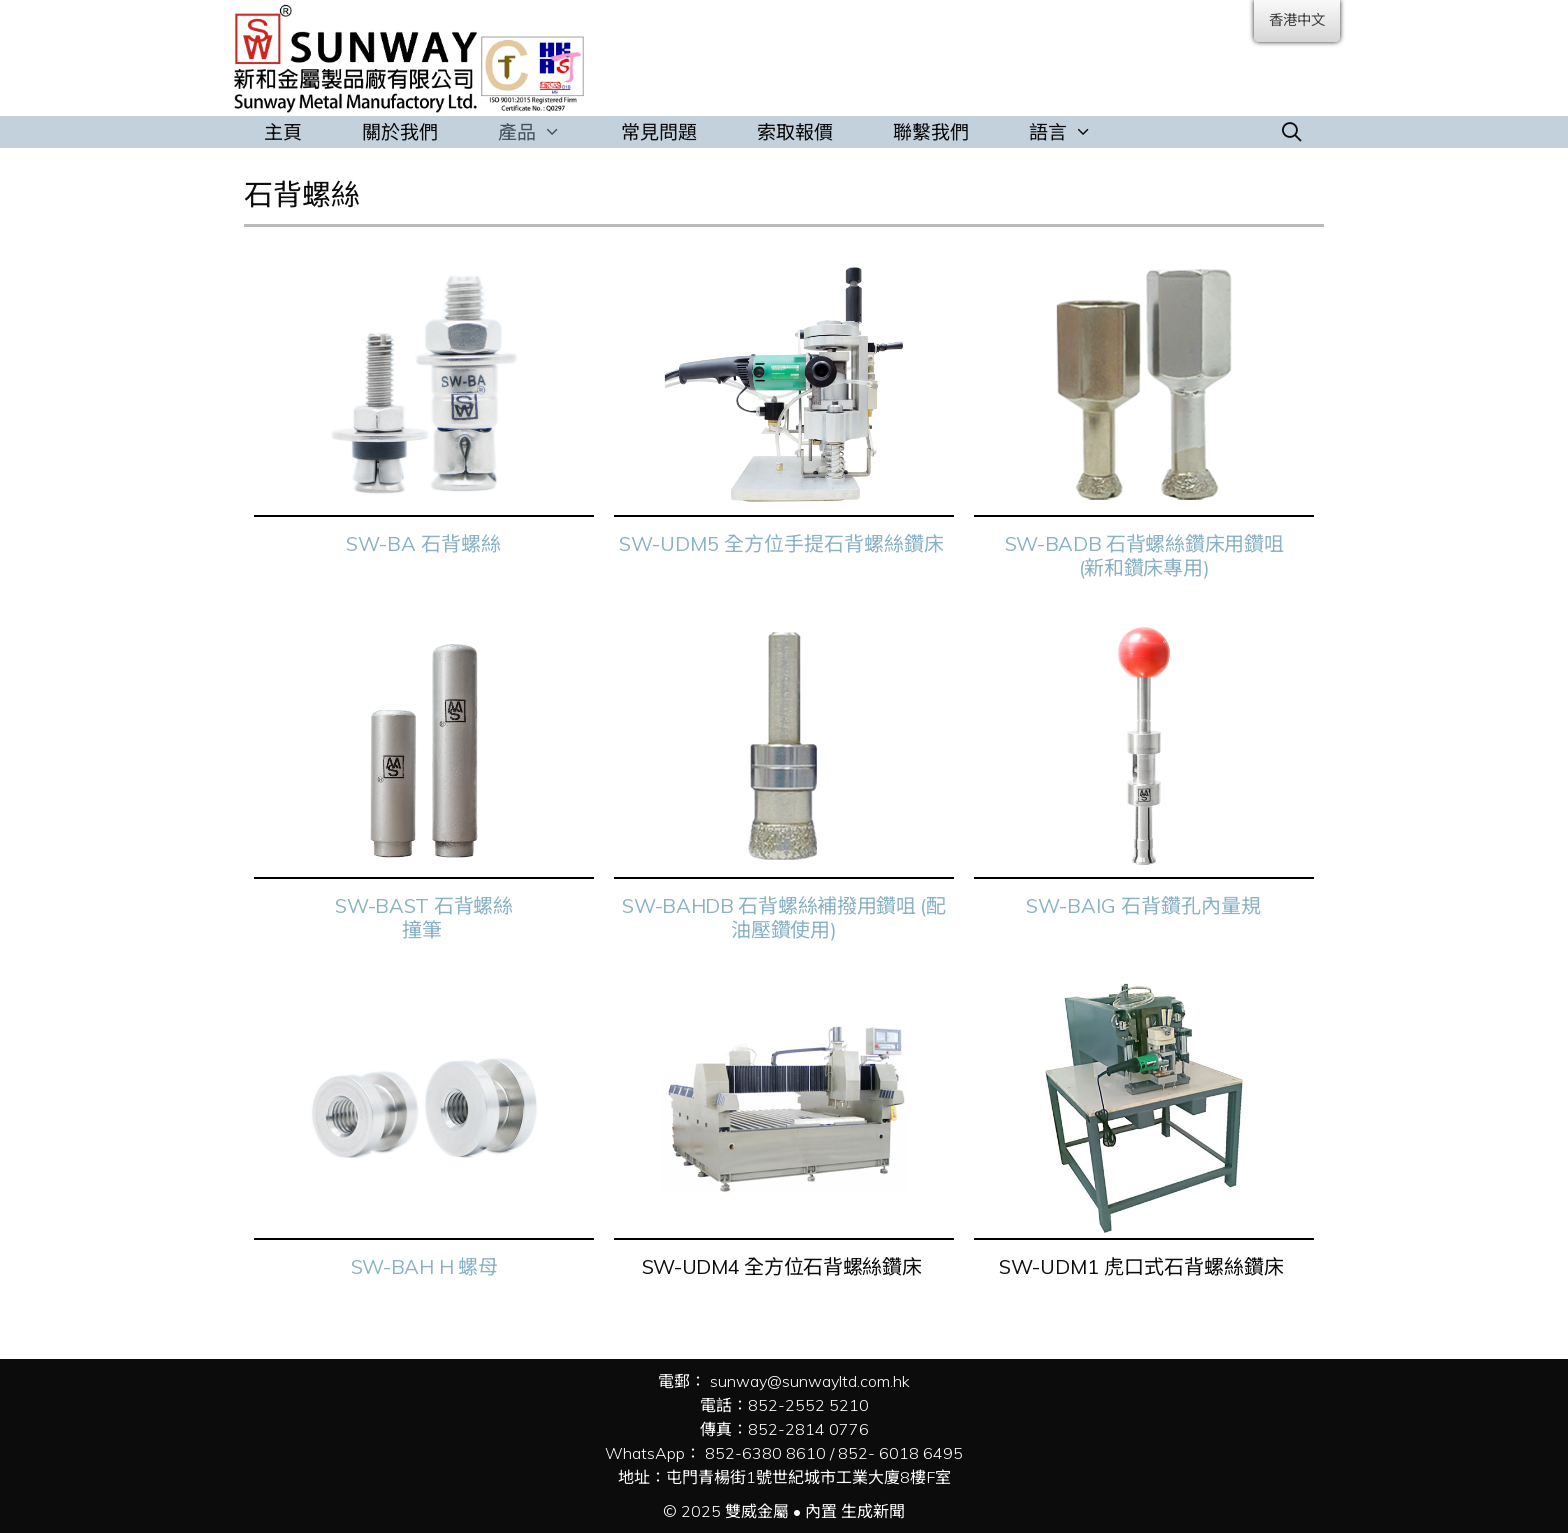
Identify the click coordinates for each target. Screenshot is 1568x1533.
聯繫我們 (931, 132)
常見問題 (659, 132)
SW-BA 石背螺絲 (423, 543)
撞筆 (424, 929)
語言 (1075, 132)
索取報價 (795, 132)
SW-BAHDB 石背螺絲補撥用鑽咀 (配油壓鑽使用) (784, 917)
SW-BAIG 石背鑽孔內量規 (1143, 905)
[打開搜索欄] (1292, 132)
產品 (544, 132)
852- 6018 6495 (900, 1453)
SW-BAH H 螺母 (424, 1266)
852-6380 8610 (765, 1453)
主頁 (283, 132)
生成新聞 (873, 1511)
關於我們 (400, 132)
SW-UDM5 (669, 543)
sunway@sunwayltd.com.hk (810, 1381)
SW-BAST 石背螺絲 (423, 905)
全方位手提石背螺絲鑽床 (836, 543)
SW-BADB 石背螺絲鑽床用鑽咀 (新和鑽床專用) (1144, 555)
